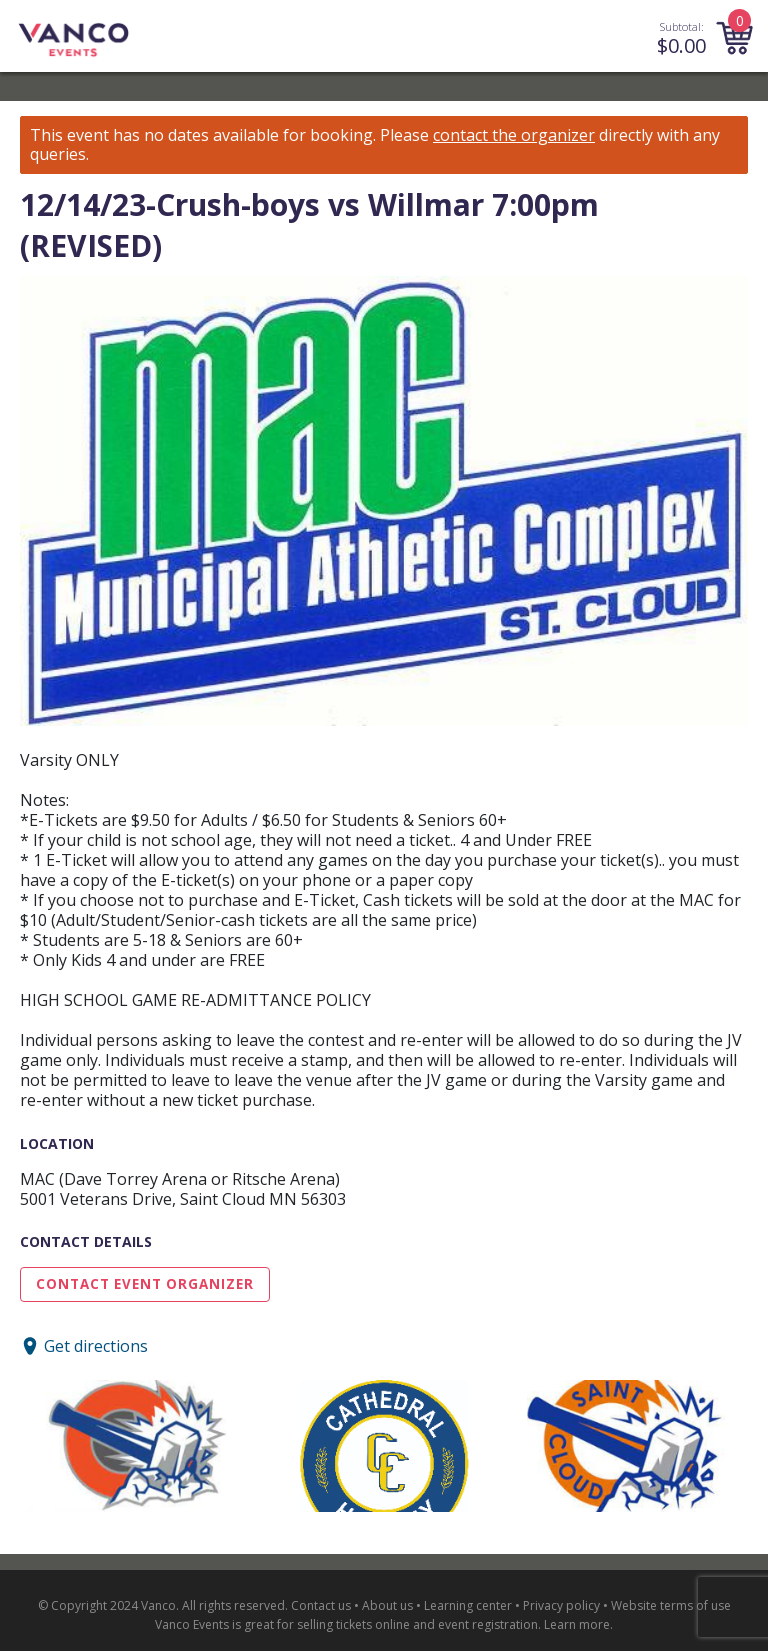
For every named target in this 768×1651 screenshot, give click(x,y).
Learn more (577, 1624)
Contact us (321, 1605)
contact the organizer (514, 135)
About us (387, 1605)
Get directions (96, 1346)
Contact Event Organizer (145, 1284)
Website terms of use (671, 1605)
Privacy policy (561, 1605)
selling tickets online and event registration (417, 1624)
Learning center (468, 1605)
